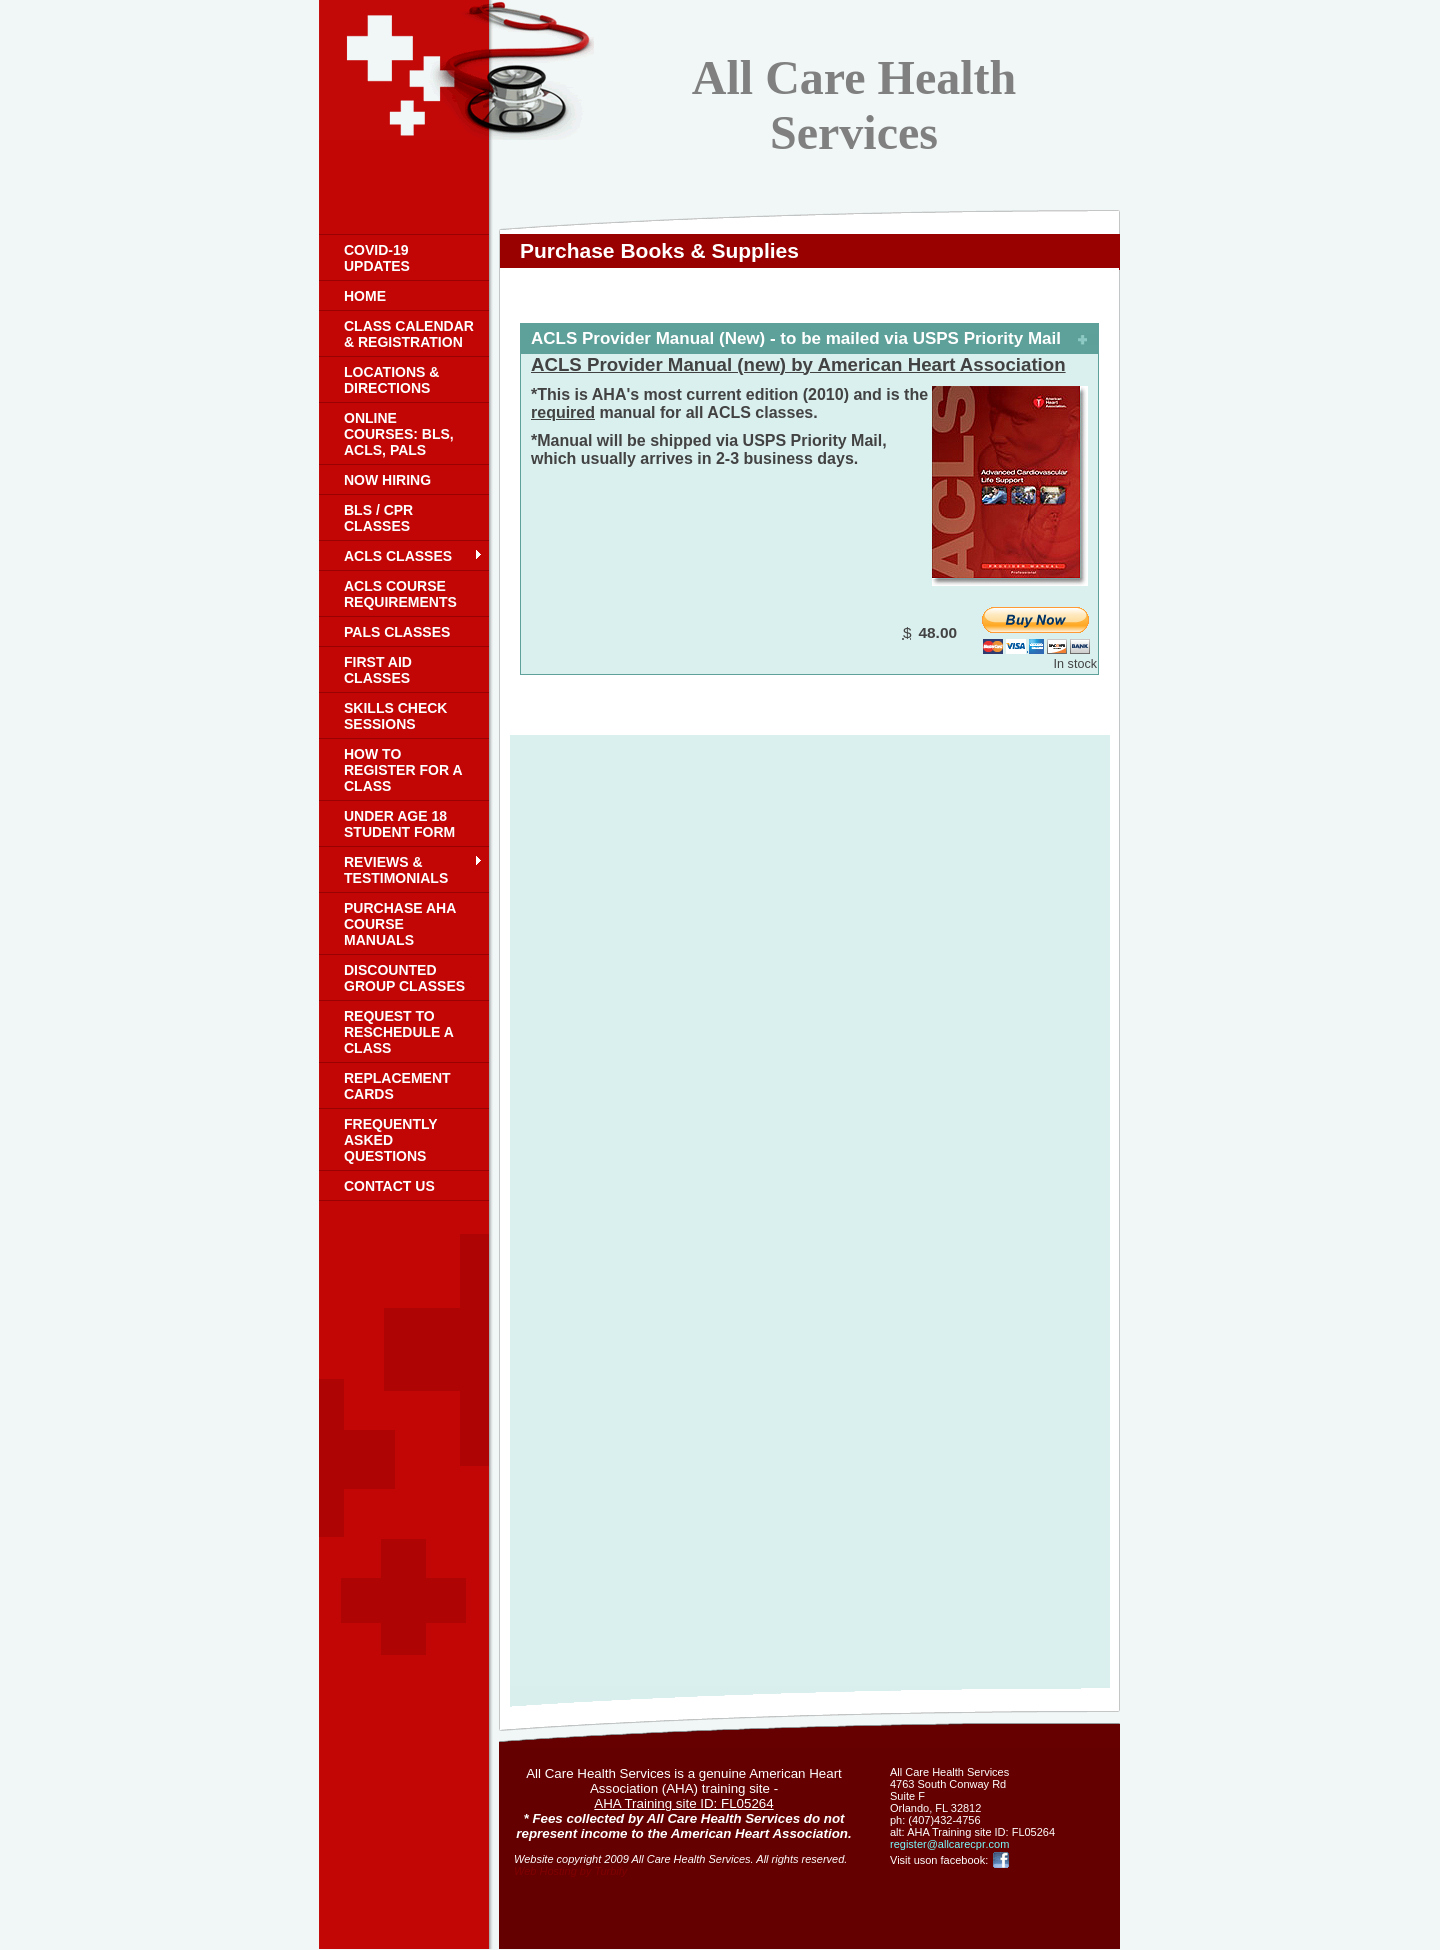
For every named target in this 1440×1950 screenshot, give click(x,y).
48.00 (937, 632)
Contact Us (389, 1186)
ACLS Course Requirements (400, 594)
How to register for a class (403, 770)
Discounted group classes (404, 978)
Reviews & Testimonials (396, 870)
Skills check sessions (395, 716)
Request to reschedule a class (398, 1032)
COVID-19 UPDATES (377, 258)
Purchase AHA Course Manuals (400, 924)
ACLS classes (398, 556)
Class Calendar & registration (409, 334)
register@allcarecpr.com (949, 1844)
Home (365, 296)
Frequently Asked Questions (390, 1140)
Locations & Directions (391, 380)
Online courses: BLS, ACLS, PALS (399, 434)
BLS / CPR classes (378, 518)
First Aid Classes (378, 670)
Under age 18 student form (399, 824)
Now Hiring (387, 480)
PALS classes (397, 632)
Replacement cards (397, 1086)
